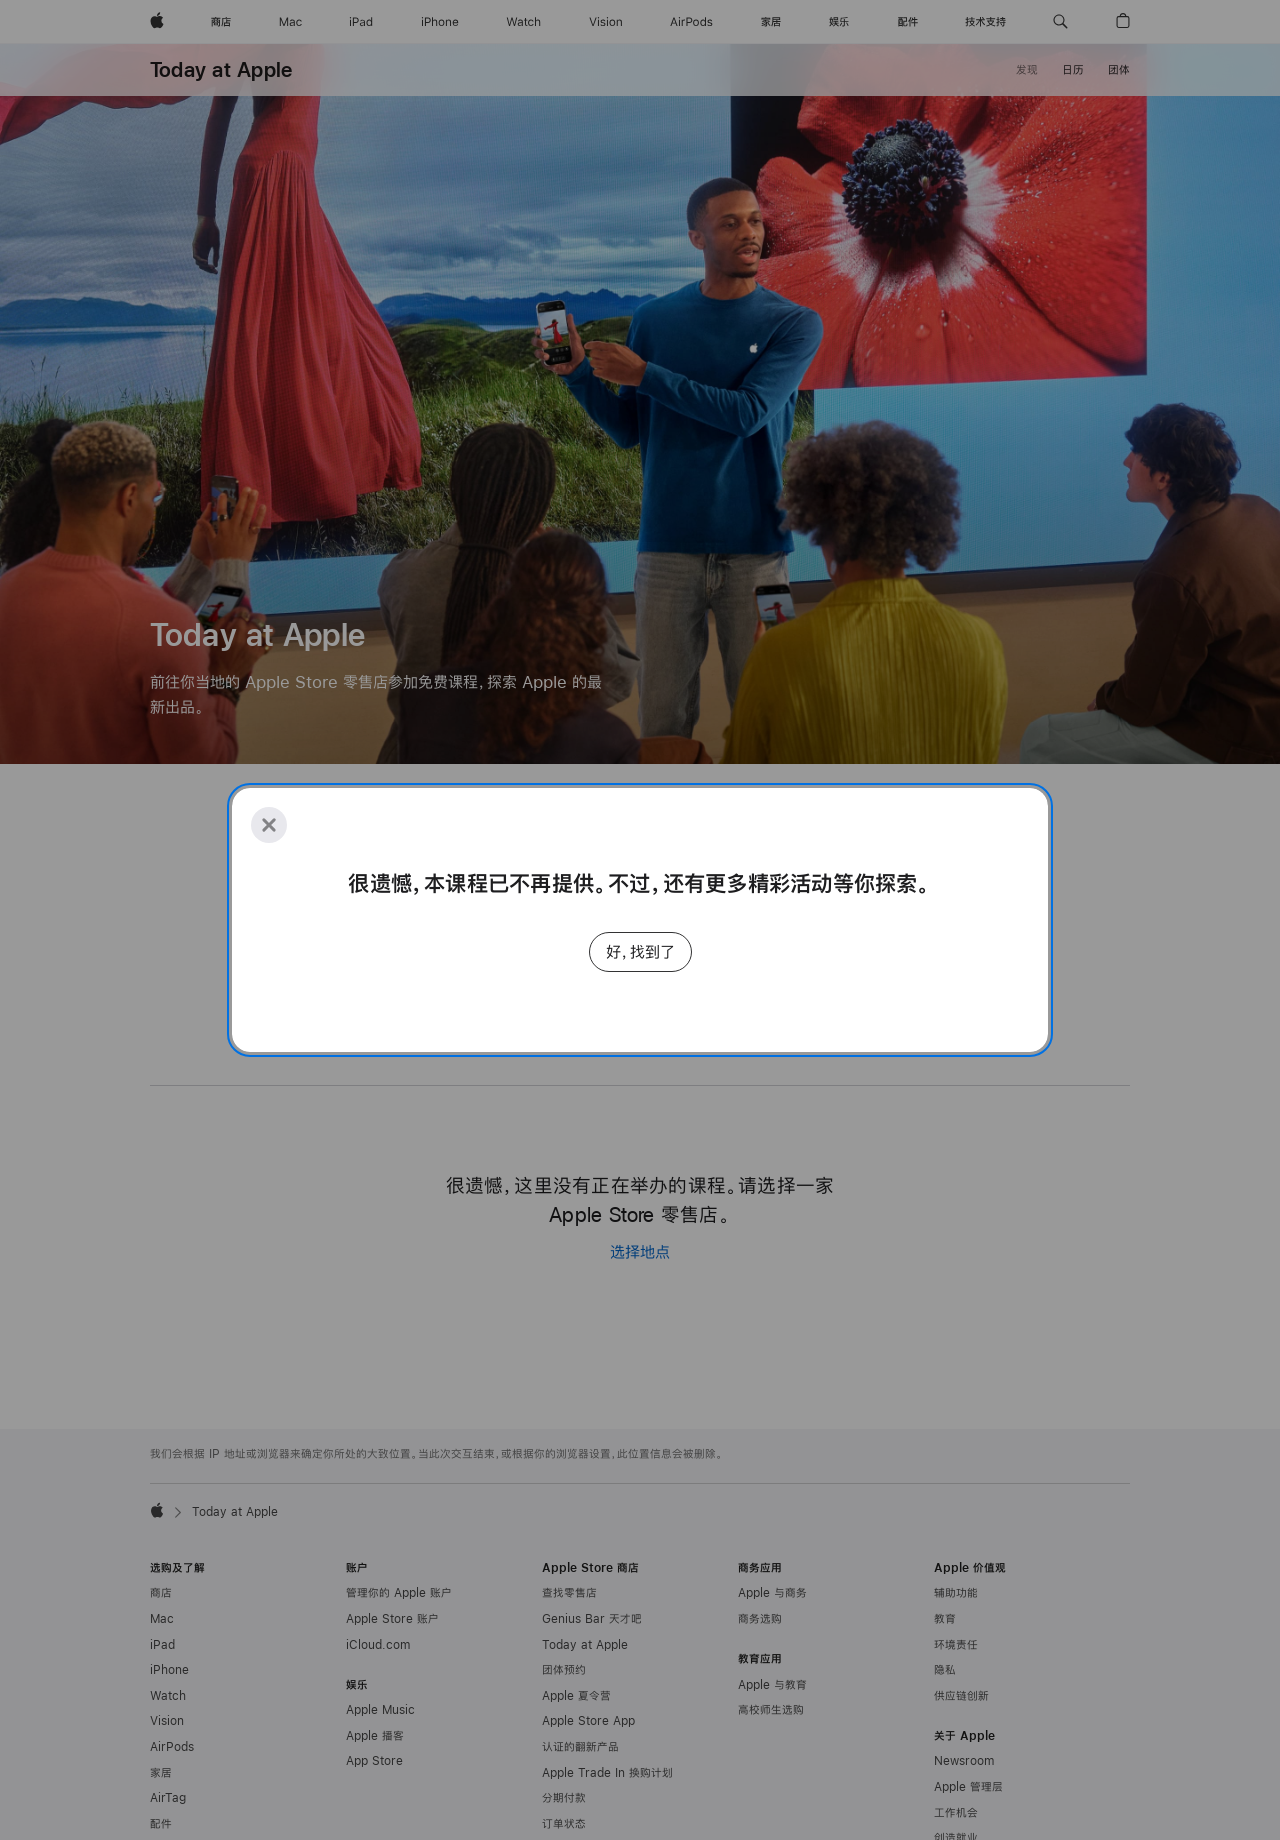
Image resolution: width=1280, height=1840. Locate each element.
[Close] (269, 825)
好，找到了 (640, 951)
